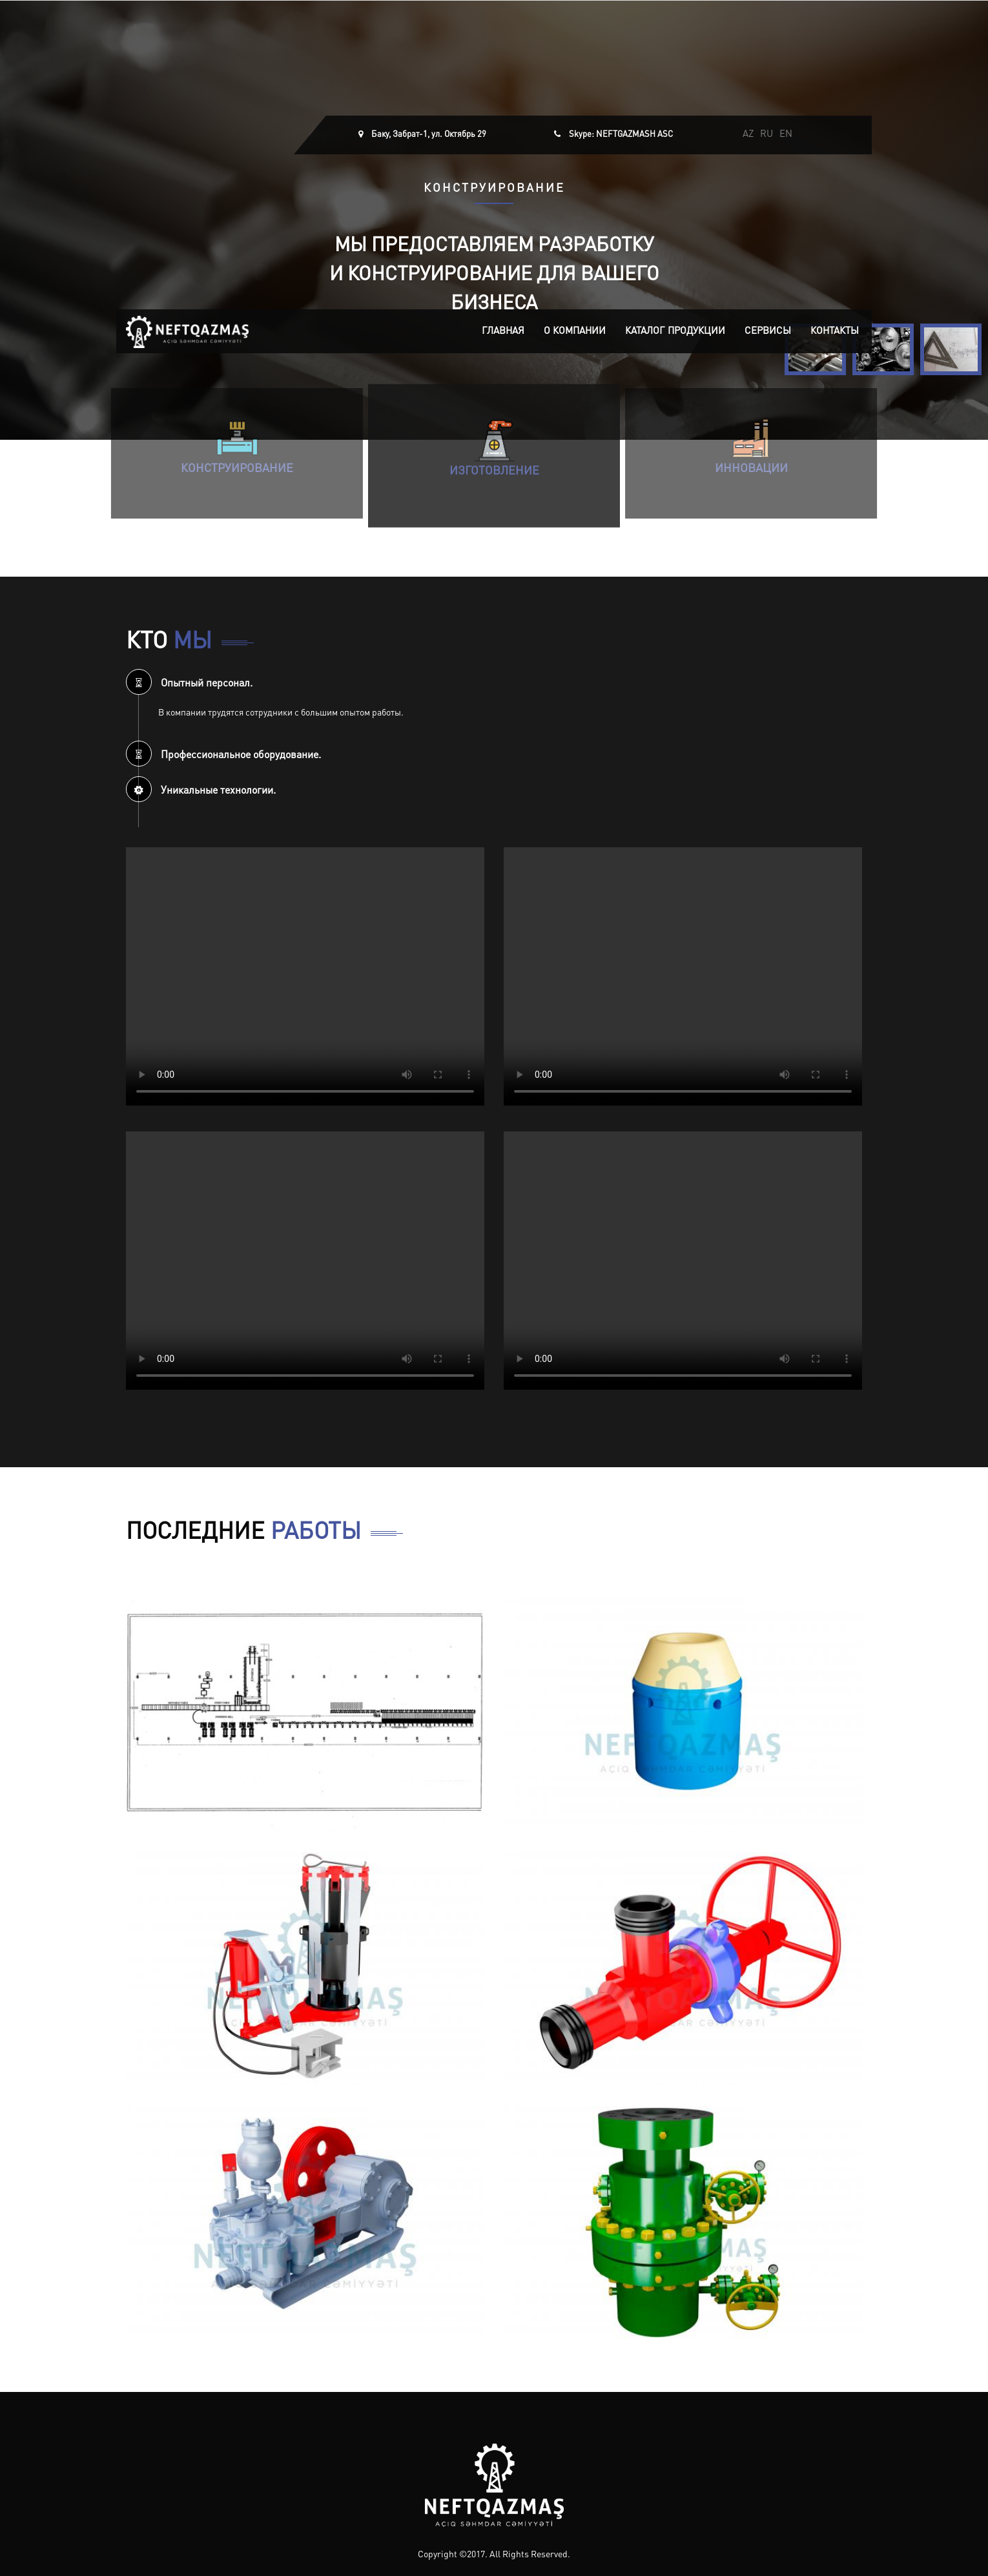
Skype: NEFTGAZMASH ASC (621, 134)
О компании (575, 331)
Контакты (834, 331)
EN (785, 134)
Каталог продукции (675, 331)
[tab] (494, 682)
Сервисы (768, 331)
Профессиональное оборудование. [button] (223, 755)
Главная (503, 331)
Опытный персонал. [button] (189, 684)
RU (766, 134)
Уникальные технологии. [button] (201, 791)
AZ (748, 134)
